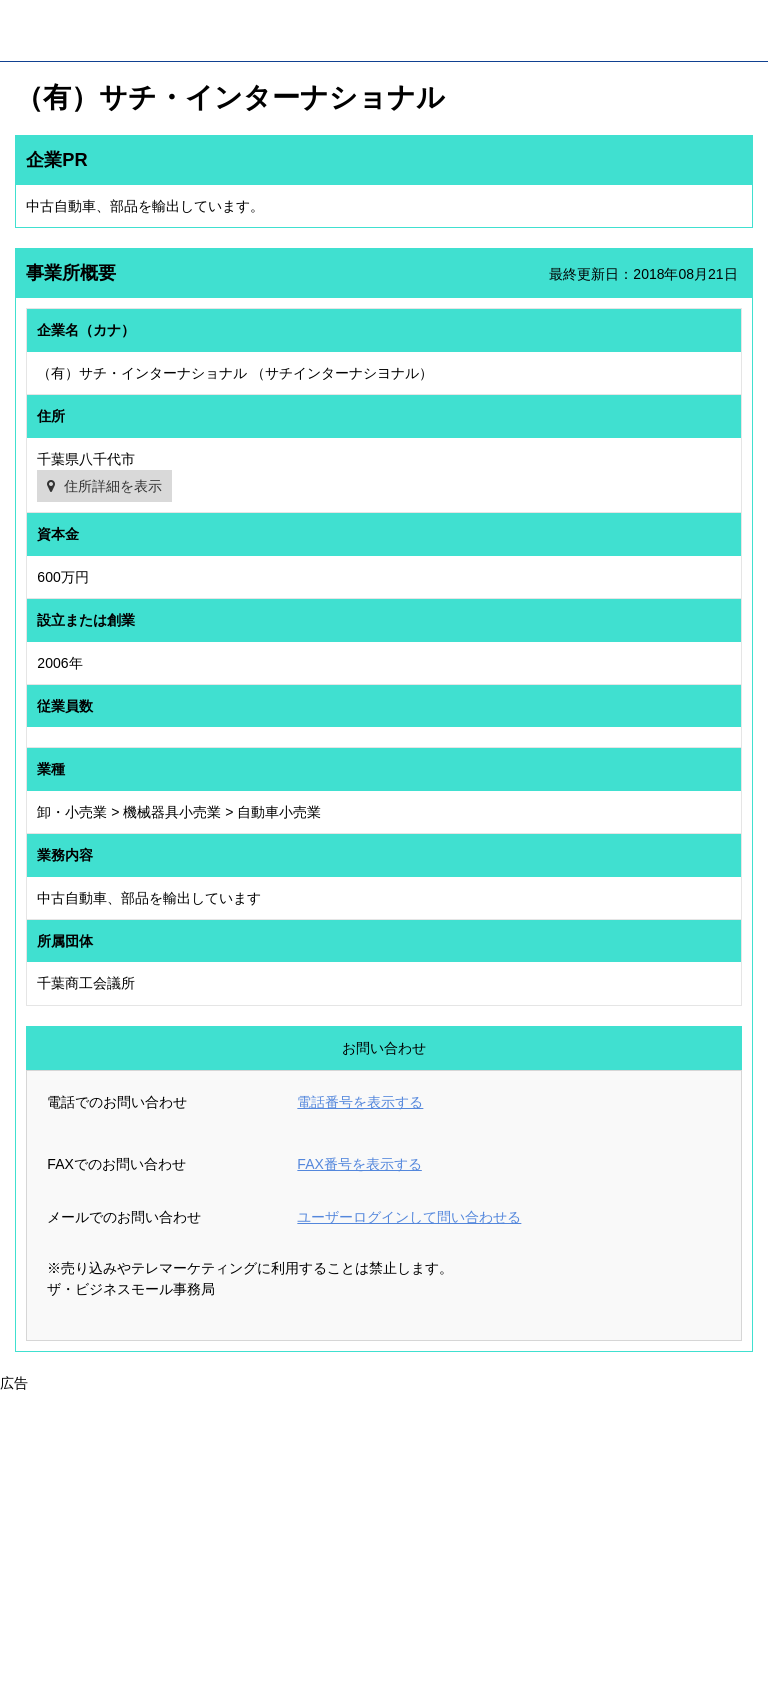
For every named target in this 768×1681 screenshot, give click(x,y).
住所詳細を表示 (113, 486)
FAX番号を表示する (359, 1164)
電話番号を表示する (360, 1102)
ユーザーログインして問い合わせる (409, 1217)
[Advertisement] (384, 1535)
